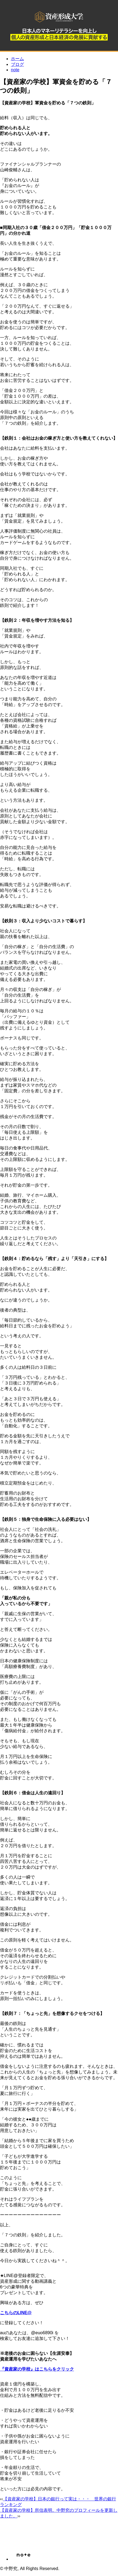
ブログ (17, 64)
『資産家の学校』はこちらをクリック (37, 2369)
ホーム (17, 58)
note (15, 69)
